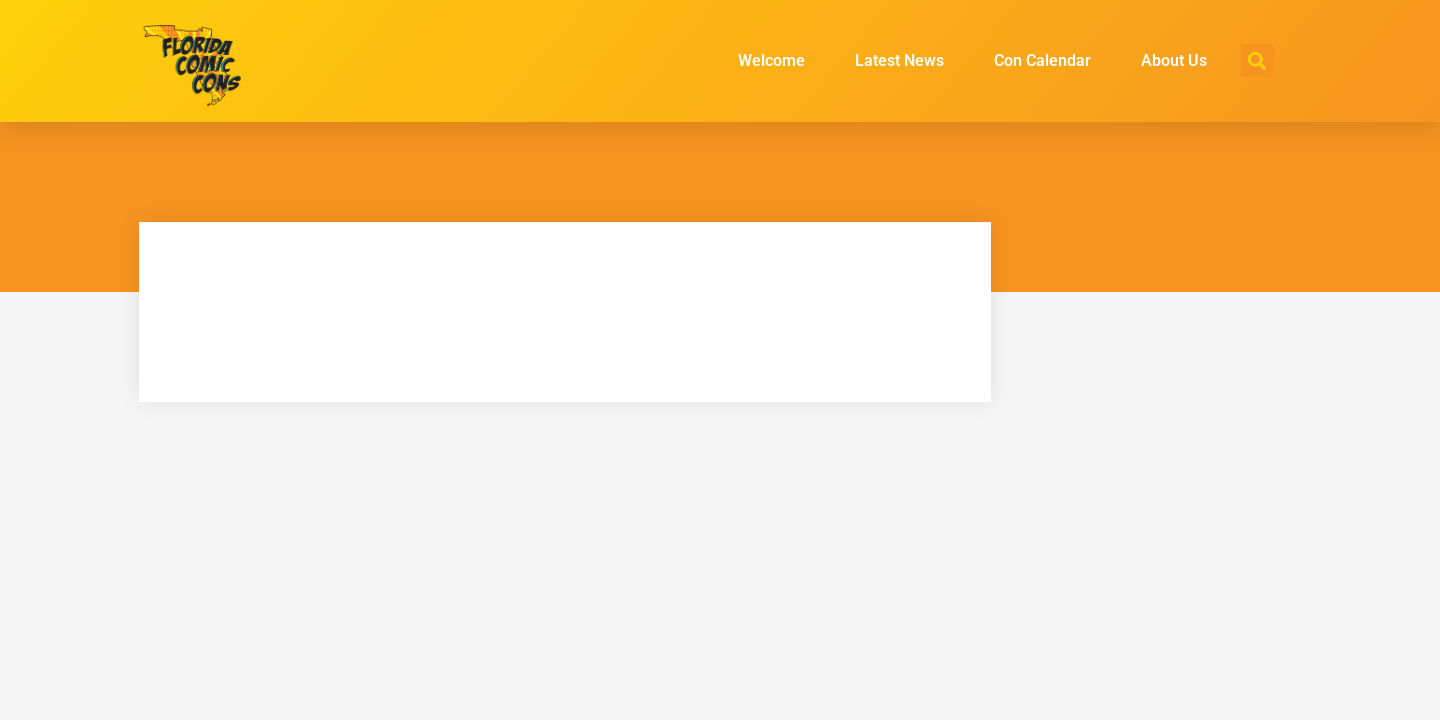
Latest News (899, 60)
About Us (1174, 60)
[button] (1257, 60)
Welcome (771, 60)
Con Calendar (1042, 60)
